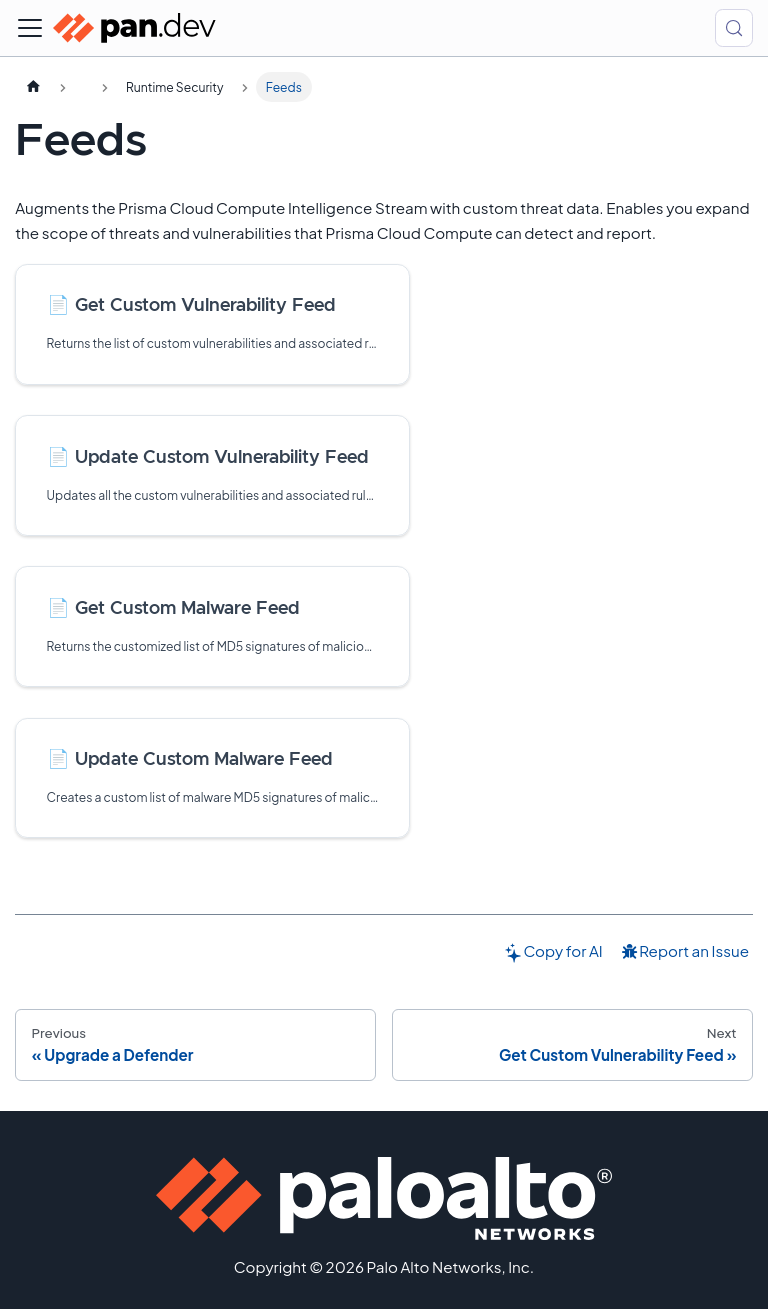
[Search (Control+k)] (734, 28)
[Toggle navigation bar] (30, 28)
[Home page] (33, 87)
